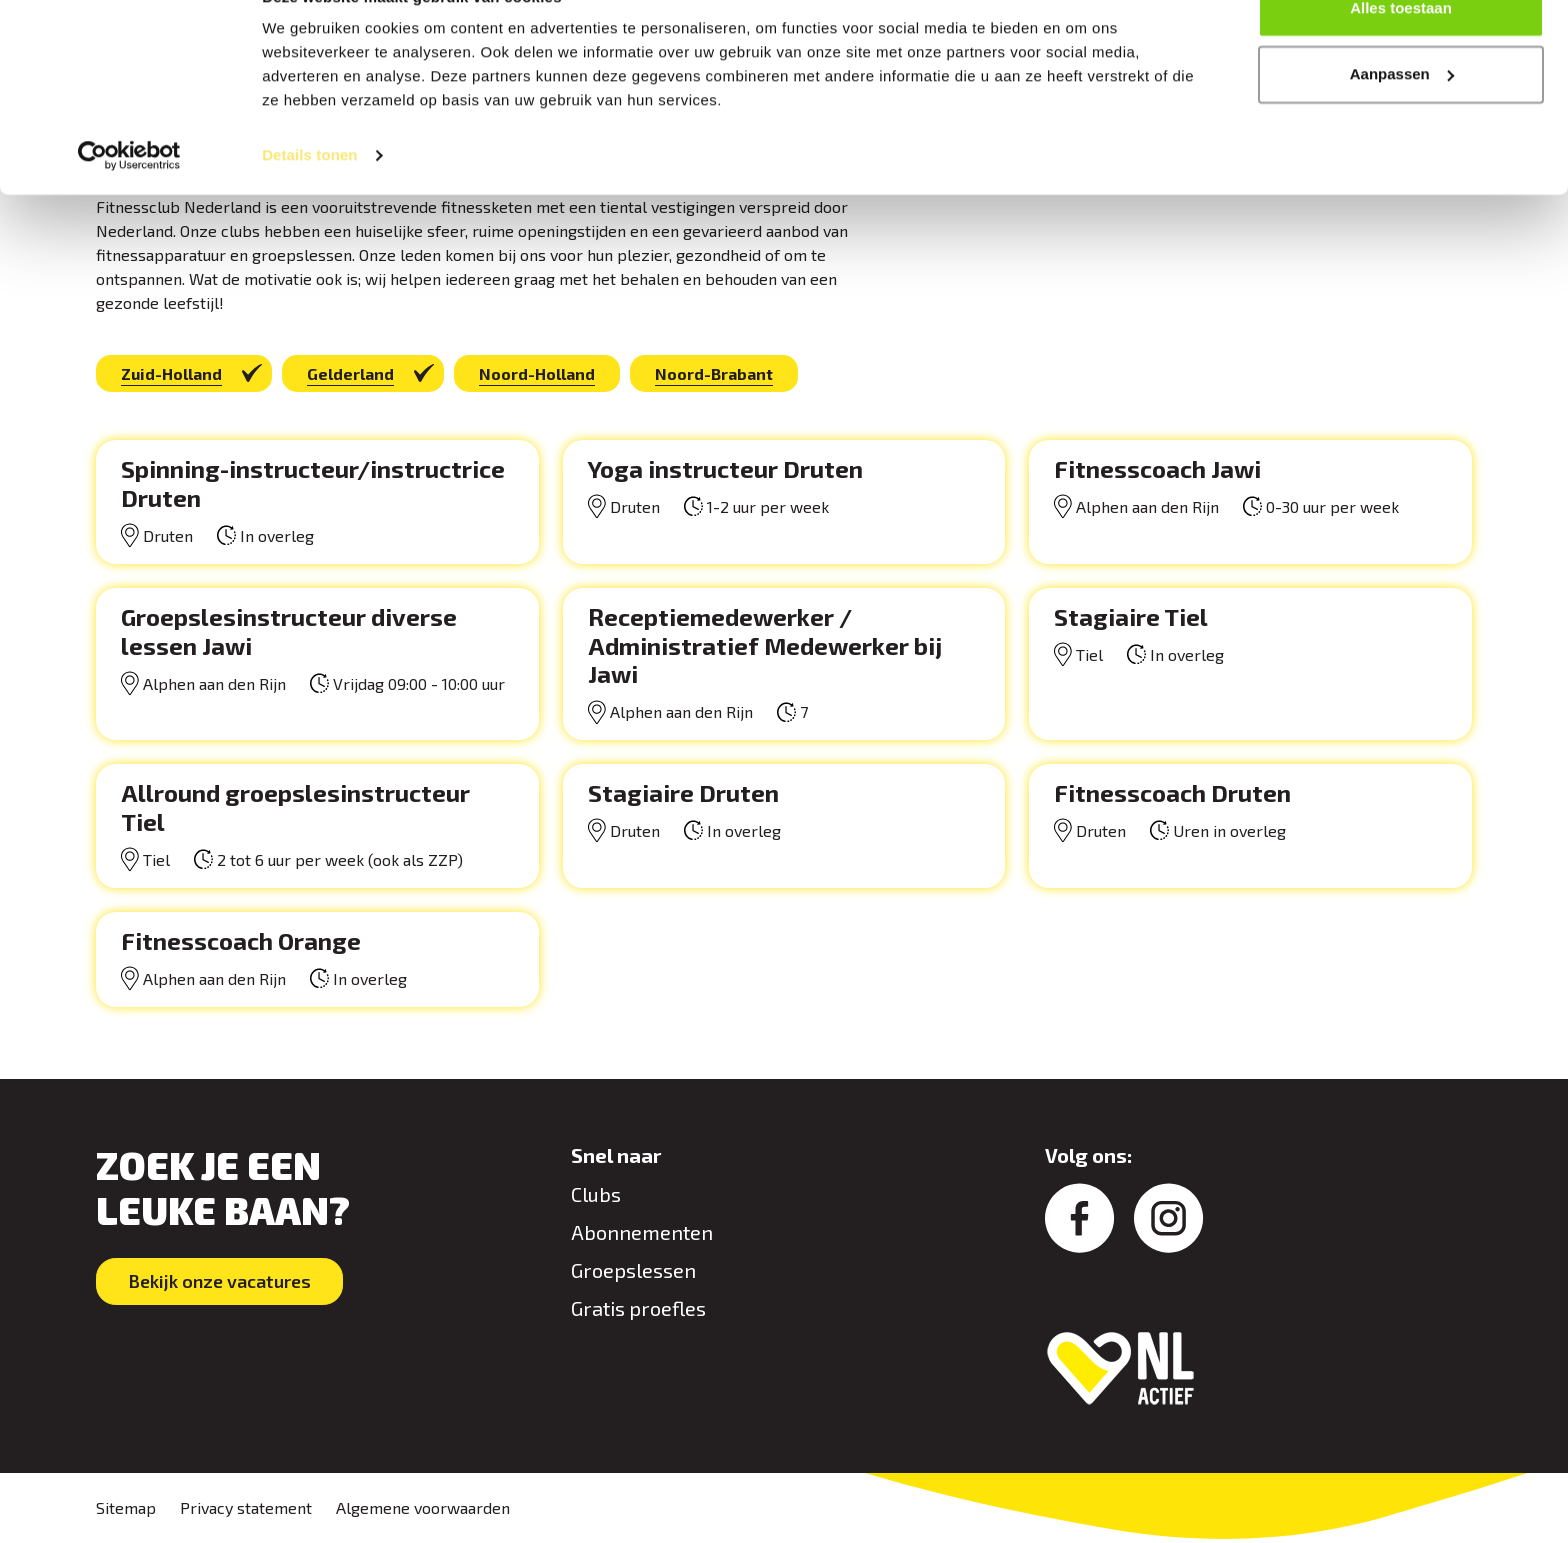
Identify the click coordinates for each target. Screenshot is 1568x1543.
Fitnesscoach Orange (241, 940)
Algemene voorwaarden (423, 1507)
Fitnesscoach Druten (1172, 792)
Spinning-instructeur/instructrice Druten (313, 483)
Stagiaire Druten (683, 792)
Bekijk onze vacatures (222, 1281)
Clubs (596, 1194)
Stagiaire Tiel (1131, 616)
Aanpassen (1402, 118)
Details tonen (309, 199)
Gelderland (350, 373)
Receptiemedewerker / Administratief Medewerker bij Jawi (765, 645)
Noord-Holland (537, 373)
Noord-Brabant (714, 373)
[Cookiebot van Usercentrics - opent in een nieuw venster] (129, 200)
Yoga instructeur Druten (725, 468)
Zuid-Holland (171, 373)
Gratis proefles (638, 1308)
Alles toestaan (1401, 52)
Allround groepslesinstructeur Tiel (295, 807)
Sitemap (126, 1507)
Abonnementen (642, 1232)
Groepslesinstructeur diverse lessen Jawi (289, 631)
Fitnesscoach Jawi (1157, 468)
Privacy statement (246, 1507)
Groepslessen (633, 1270)
